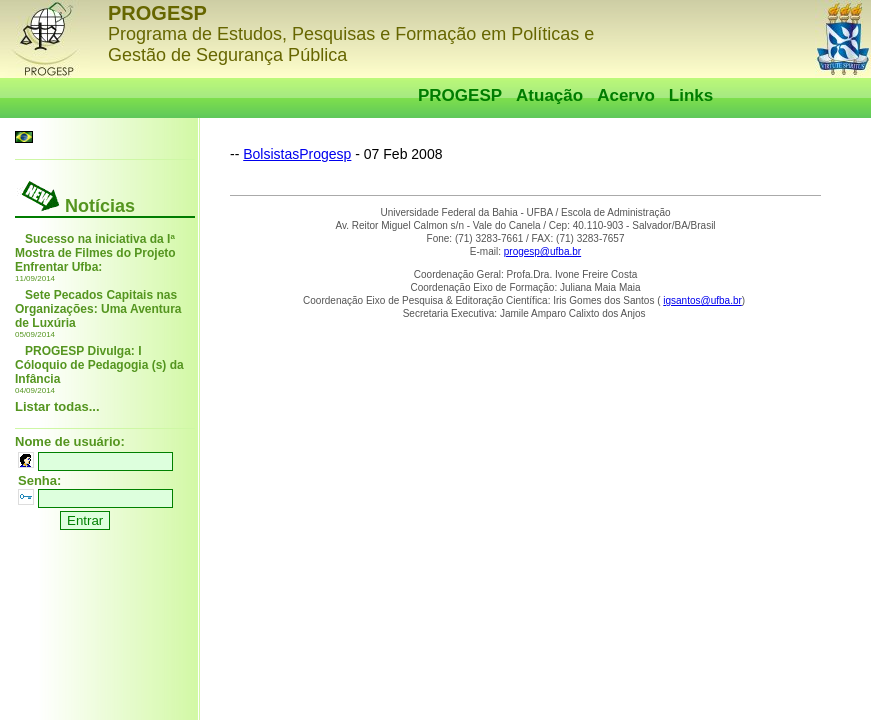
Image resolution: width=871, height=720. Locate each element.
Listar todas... (57, 406)
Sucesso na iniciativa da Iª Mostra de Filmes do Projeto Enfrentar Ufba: (95, 253)
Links (691, 95)
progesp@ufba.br (542, 251)
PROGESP (460, 95)
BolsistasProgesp (297, 154)
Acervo (626, 95)
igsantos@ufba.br (702, 300)
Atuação (549, 95)
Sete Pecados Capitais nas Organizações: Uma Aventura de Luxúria (98, 309)
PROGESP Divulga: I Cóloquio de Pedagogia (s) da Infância (99, 365)
